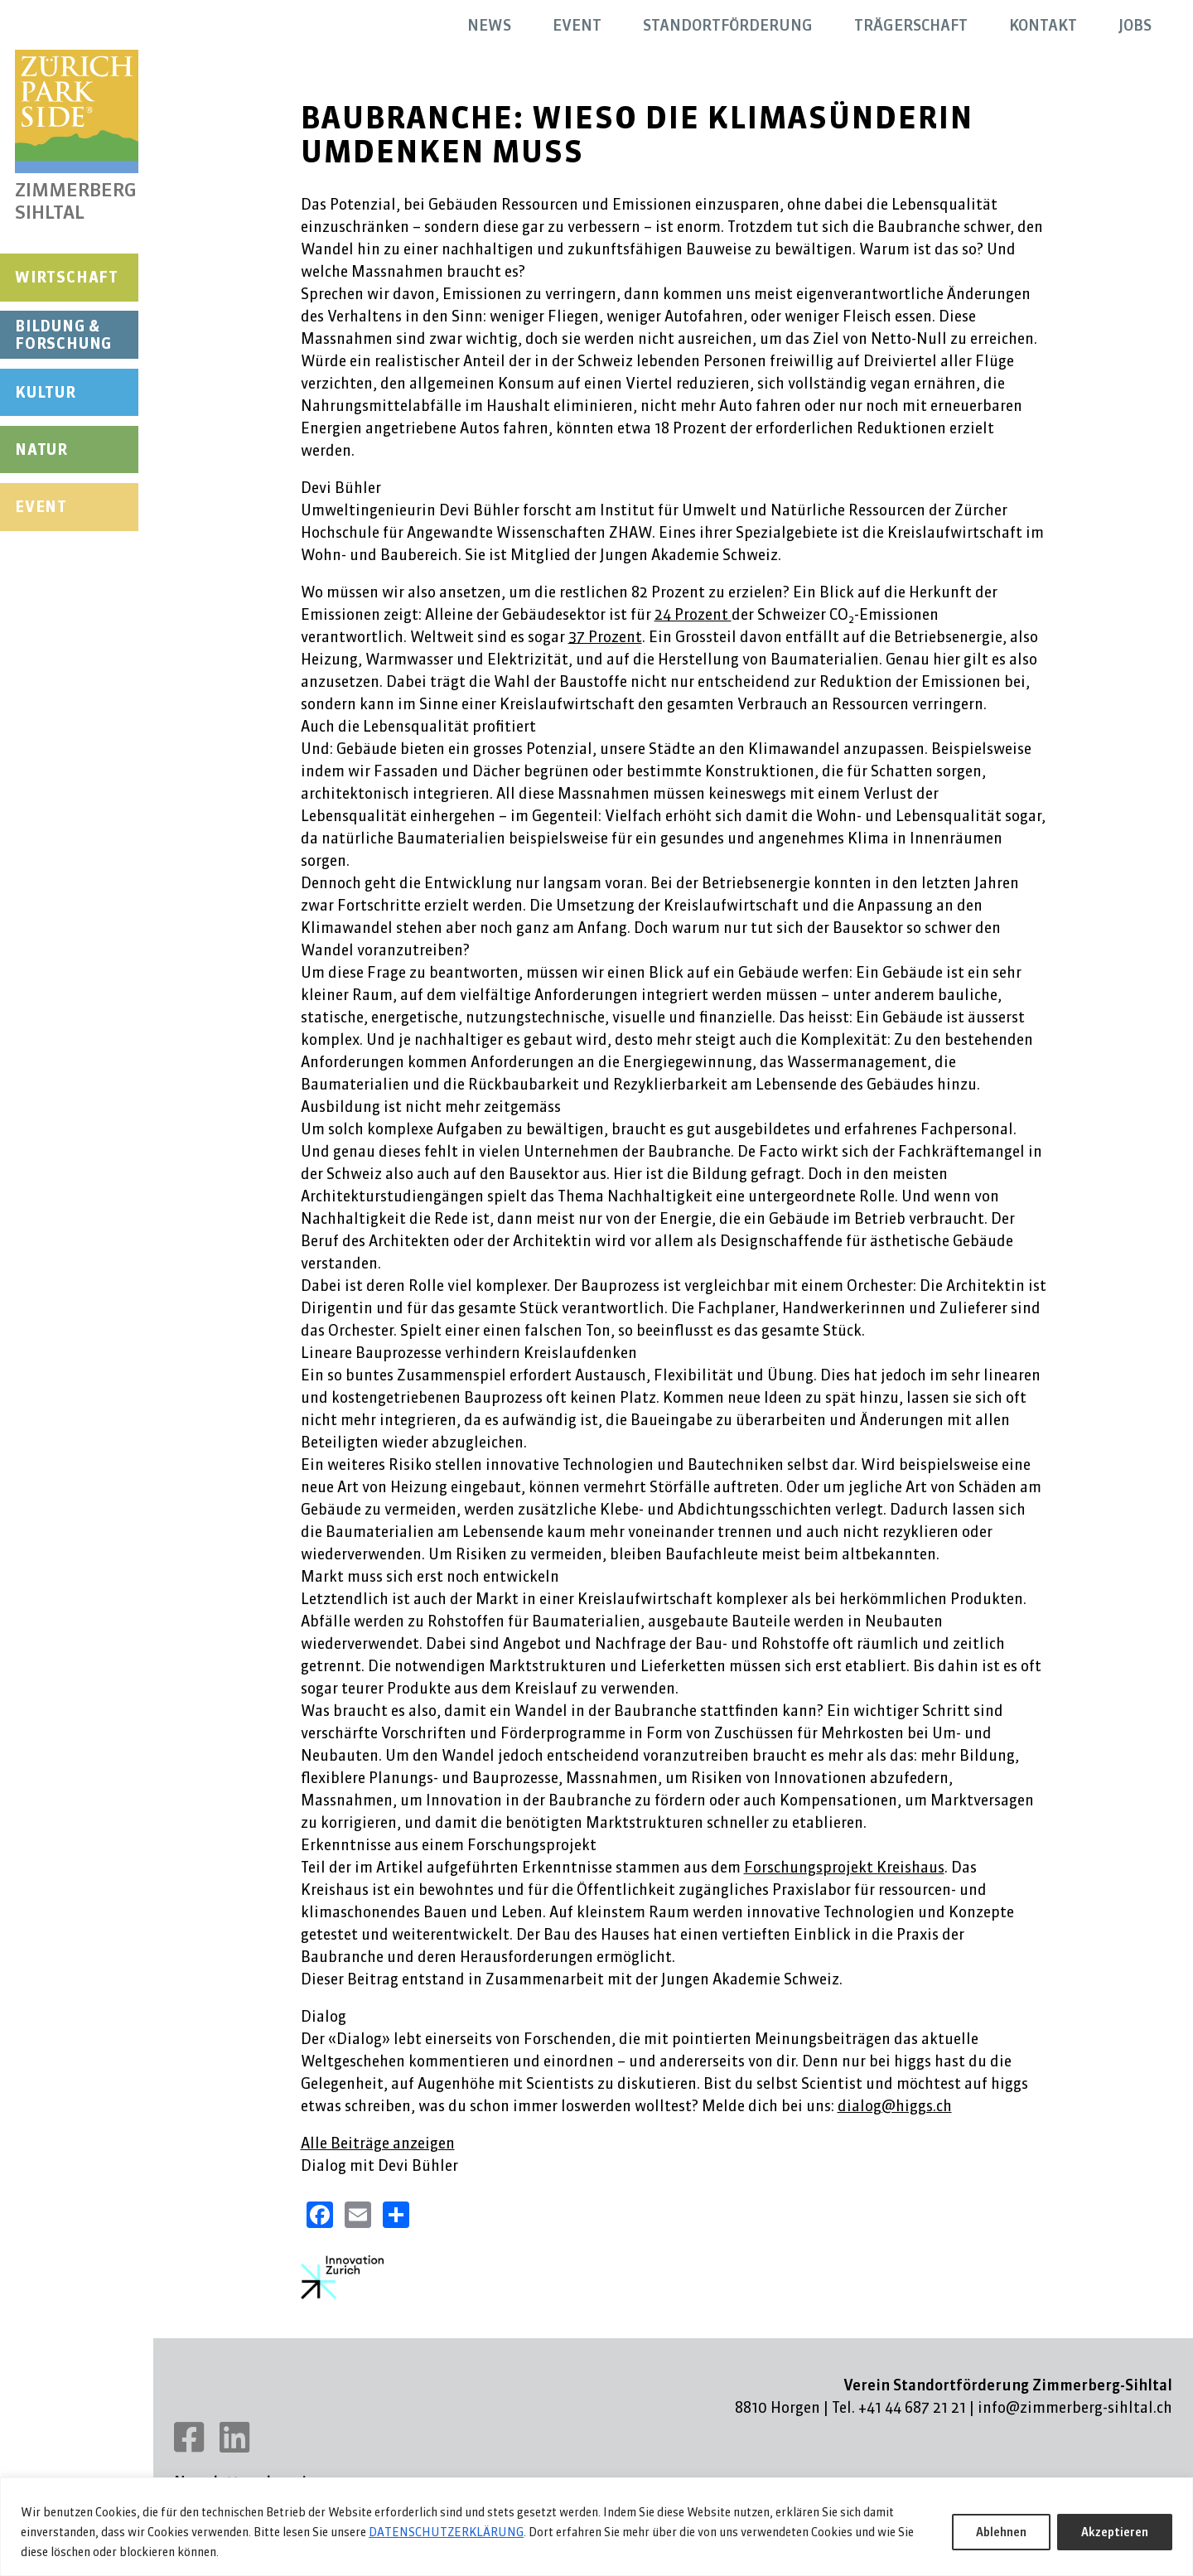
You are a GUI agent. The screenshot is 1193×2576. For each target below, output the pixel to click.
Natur (41, 449)
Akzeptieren (1114, 2532)
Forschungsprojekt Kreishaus (844, 1867)
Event (41, 506)
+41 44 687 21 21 (912, 2407)
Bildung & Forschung (63, 335)
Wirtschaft (66, 277)
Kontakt (1043, 25)
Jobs (1135, 25)
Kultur (45, 392)
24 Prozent (693, 614)
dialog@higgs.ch (895, 2105)
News (489, 25)
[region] (596, 2526)
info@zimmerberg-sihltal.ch (1075, 2407)
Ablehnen (1001, 2532)
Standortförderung (728, 25)
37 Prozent (605, 636)
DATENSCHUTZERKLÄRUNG (446, 2532)
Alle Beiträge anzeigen (378, 2143)
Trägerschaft (911, 25)
